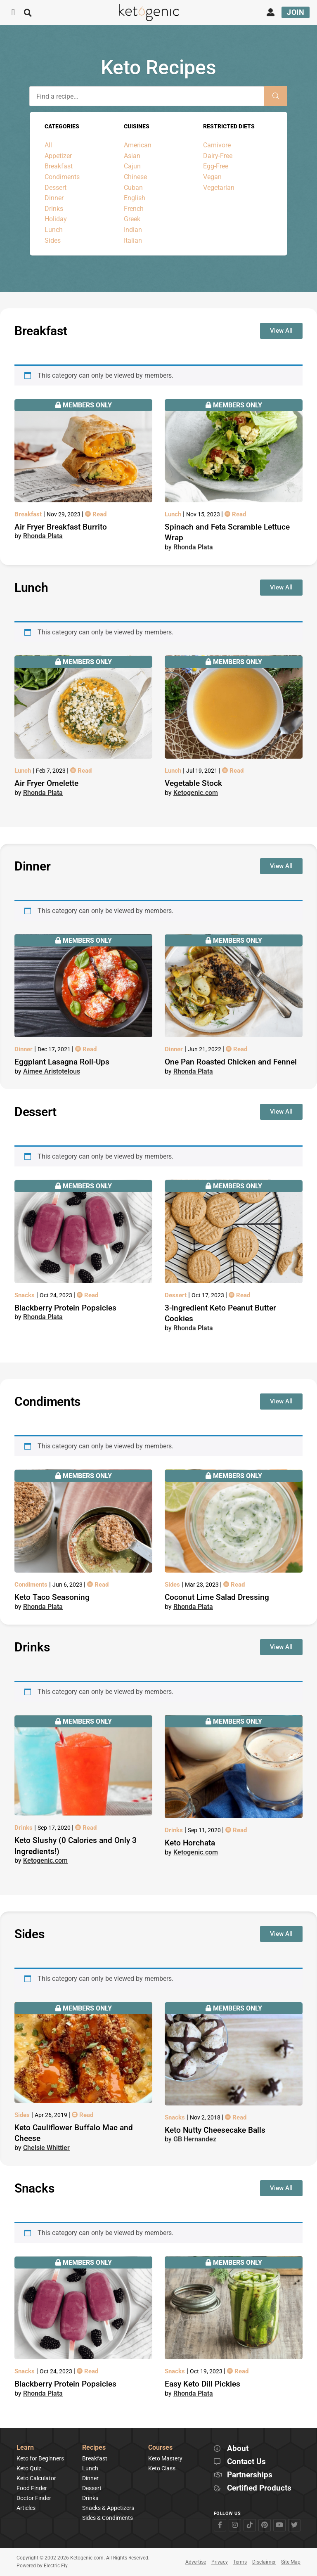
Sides (53, 240)
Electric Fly (55, 2566)
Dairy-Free (217, 156)
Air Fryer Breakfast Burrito (60, 527)
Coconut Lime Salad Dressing (217, 1597)
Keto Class (161, 2468)
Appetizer (58, 156)
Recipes (94, 2447)
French (134, 209)
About (237, 2448)
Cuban (133, 188)
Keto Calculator (36, 2478)
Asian (132, 156)
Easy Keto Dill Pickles (202, 2384)
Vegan (212, 177)
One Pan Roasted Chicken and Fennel (231, 1062)
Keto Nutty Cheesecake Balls (215, 2130)
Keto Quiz (29, 2468)
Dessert (55, 188)
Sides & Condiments (107, 2517)
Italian (133, 240)
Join (295, 12)
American (137, 145)
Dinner (54, 198)
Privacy (219, 2562)
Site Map (290, 2562)
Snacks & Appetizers (108, 2508)
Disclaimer (264, 2562)
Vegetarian (218, 188)
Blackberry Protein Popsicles (65, 1308)
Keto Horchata (190, 1842)
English (134, 198)
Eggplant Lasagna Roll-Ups (61, 1062)
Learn (25, 2447)
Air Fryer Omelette (46, 783)
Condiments (62, 177)
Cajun (132, 166)
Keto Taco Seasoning (52, 1597)
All (48, 145)
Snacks (25, 1295)
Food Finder (32, 2488)
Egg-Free (215, 166)
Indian (133, 230)
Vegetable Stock (193, 783)
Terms (240, 2562)
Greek (132, 219)
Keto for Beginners (40, 2458)
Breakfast (59, 166)
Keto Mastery (165, 2458)
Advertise (195, 2562)
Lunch (54, 230)
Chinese (135, 177)
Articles (26, 2508)
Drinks (54, 209)
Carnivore (217, 145)
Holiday (56, 219)
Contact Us (246, 2462)
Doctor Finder (34, 2498)
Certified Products (259, 2488)
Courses (160, 2447)
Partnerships (249, 2475)
